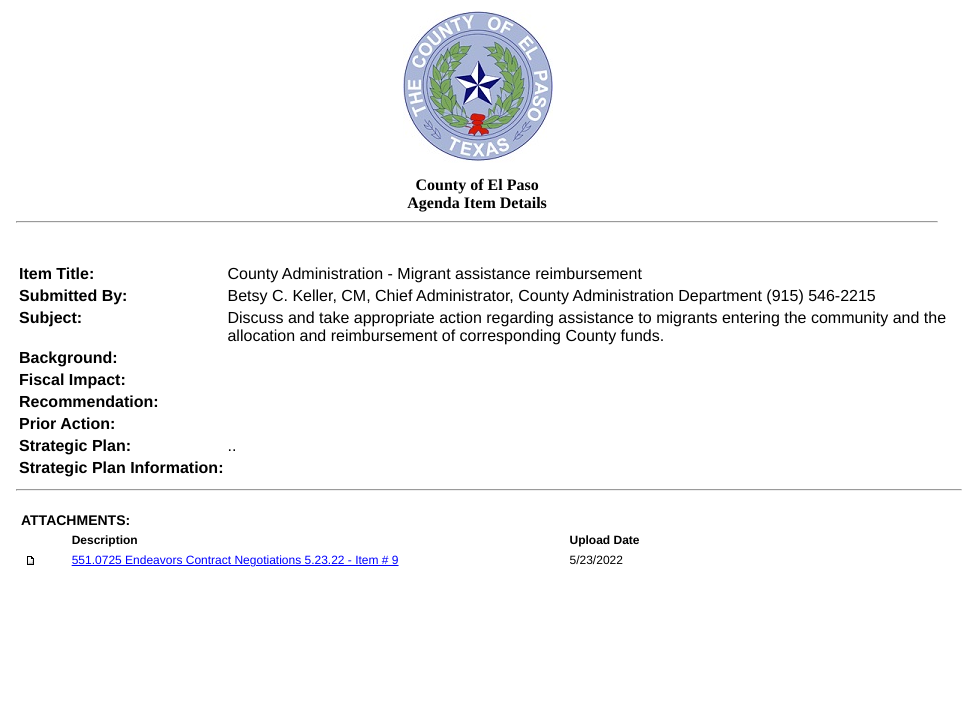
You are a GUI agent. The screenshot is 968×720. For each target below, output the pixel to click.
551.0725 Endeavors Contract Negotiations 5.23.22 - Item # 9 (235, 560)
